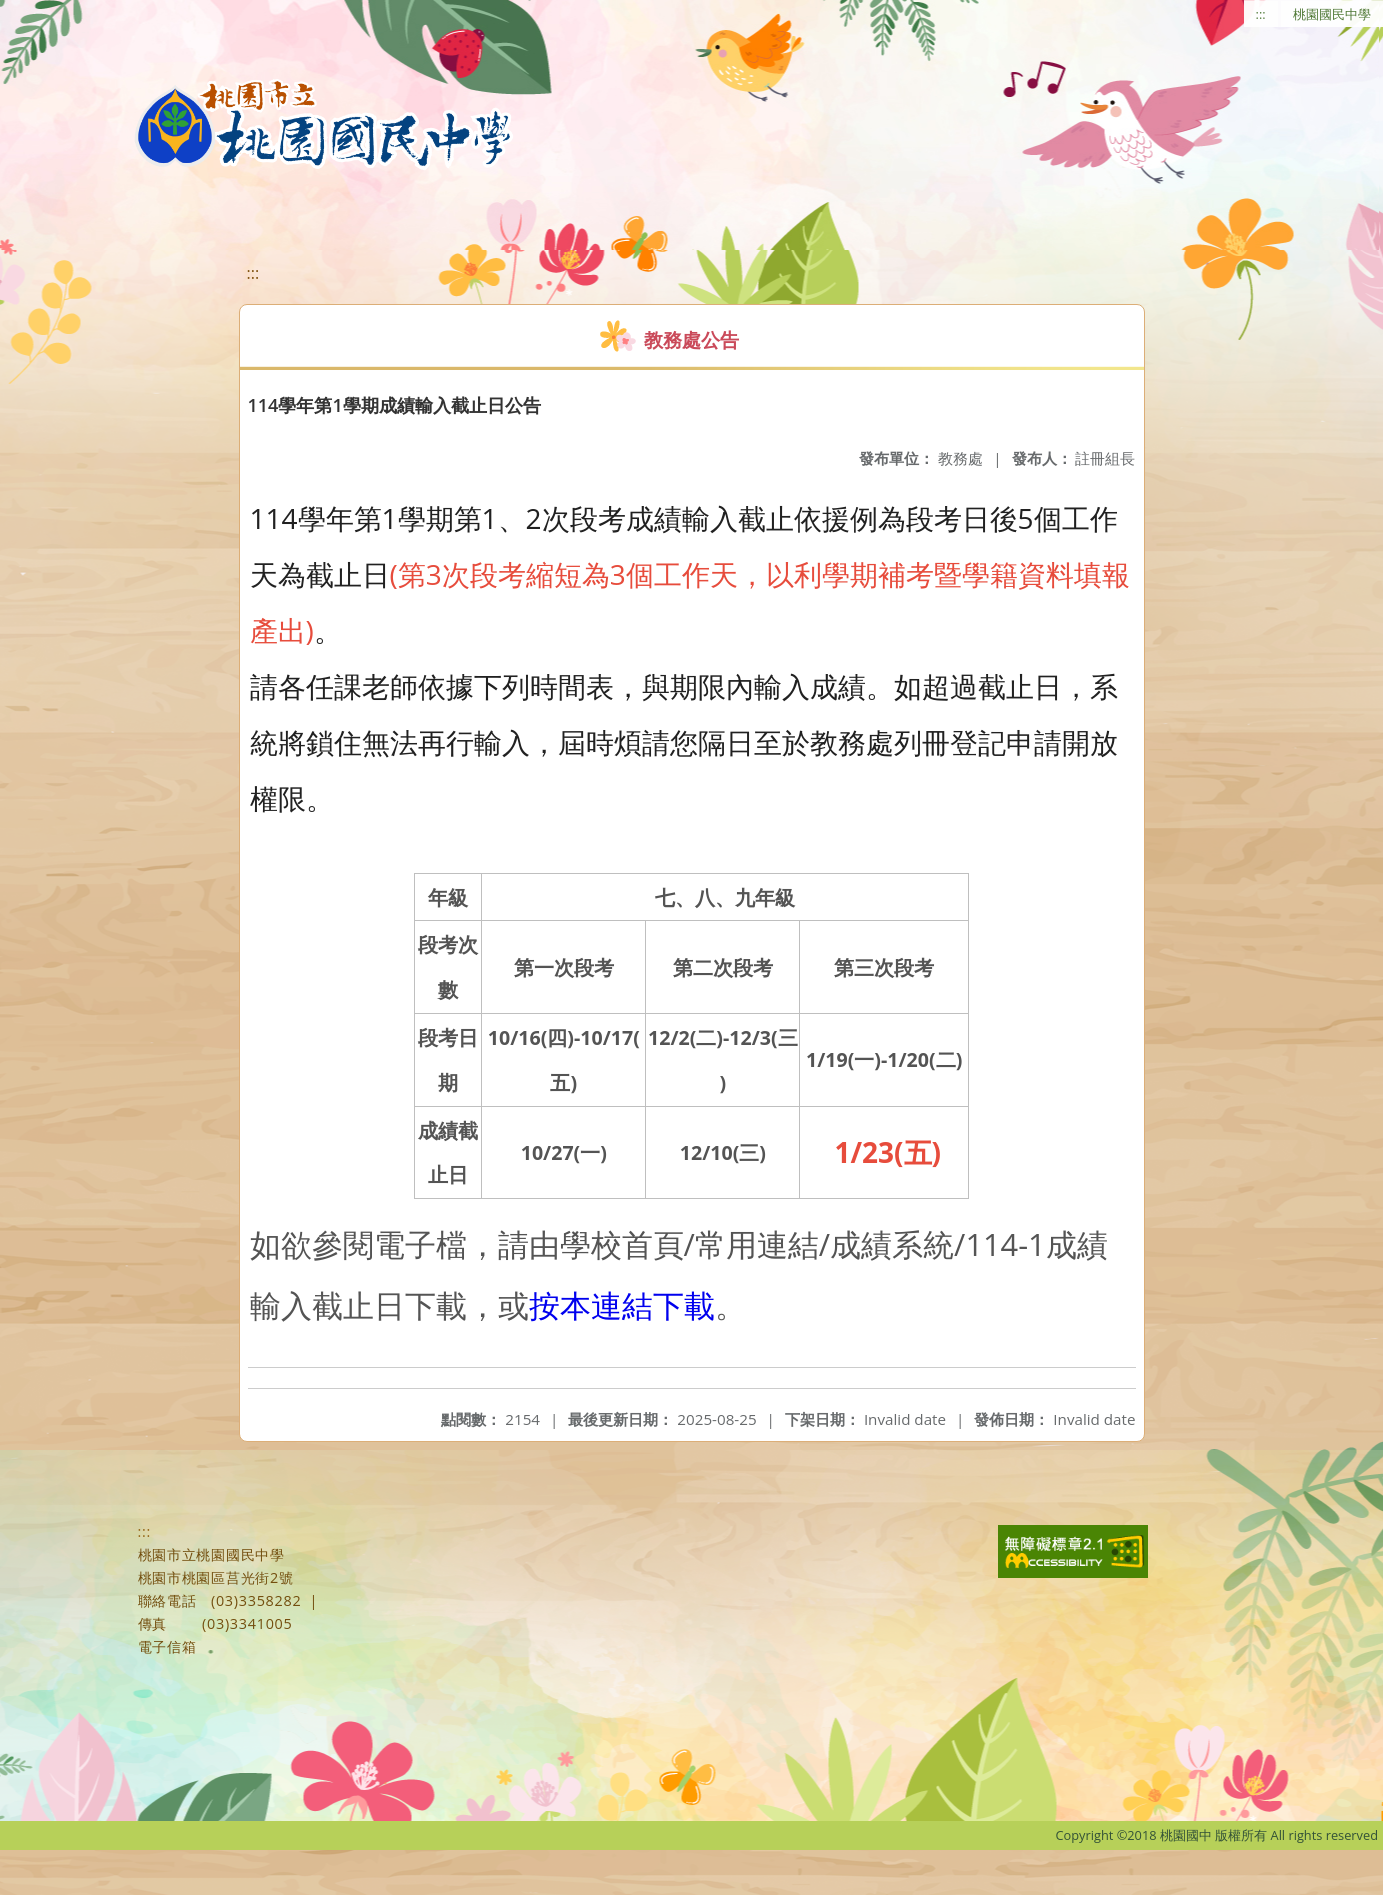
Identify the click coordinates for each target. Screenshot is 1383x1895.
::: (1261, 14)
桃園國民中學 (1332, 14)
